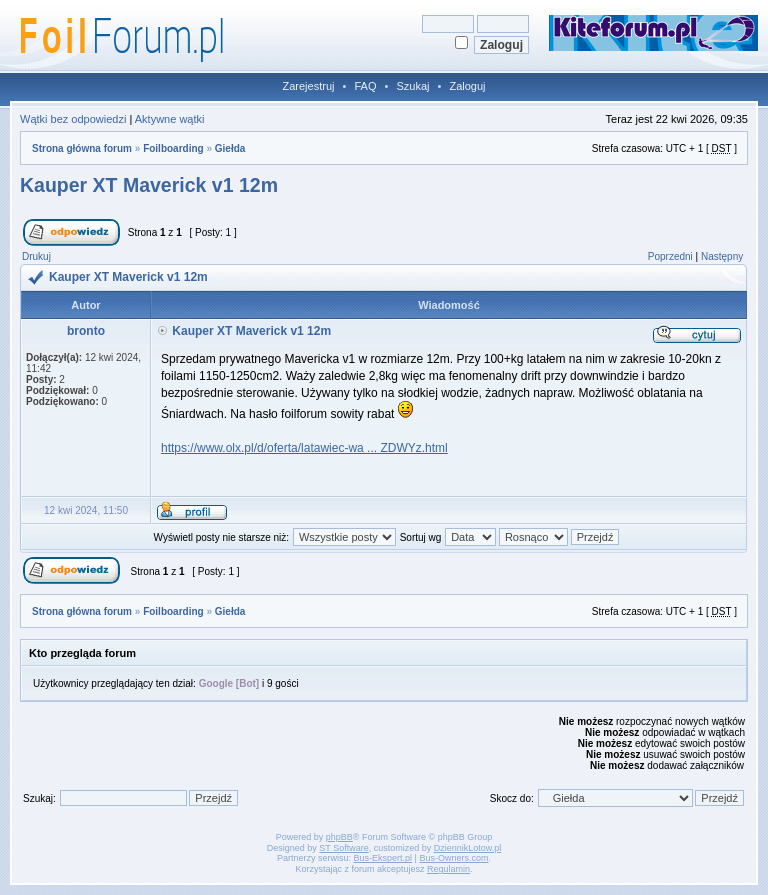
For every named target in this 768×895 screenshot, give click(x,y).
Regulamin (448, 869)
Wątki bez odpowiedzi (73, 119)
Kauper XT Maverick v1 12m (149, 185)
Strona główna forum (82, 148)
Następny (722, 256)
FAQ (365, 86)
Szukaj (412, 86)
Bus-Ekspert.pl (383, 858)
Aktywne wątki (170, 119)
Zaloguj (467, 86)
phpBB (339, 837)
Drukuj (36, 256)
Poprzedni (670, 256)
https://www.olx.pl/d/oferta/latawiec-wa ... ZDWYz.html (304, 448)
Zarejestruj (309, 86)
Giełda (230, 148)
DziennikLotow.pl (468, 848)
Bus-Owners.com (453, 858)
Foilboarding (173, 148)
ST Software (343, 848)
